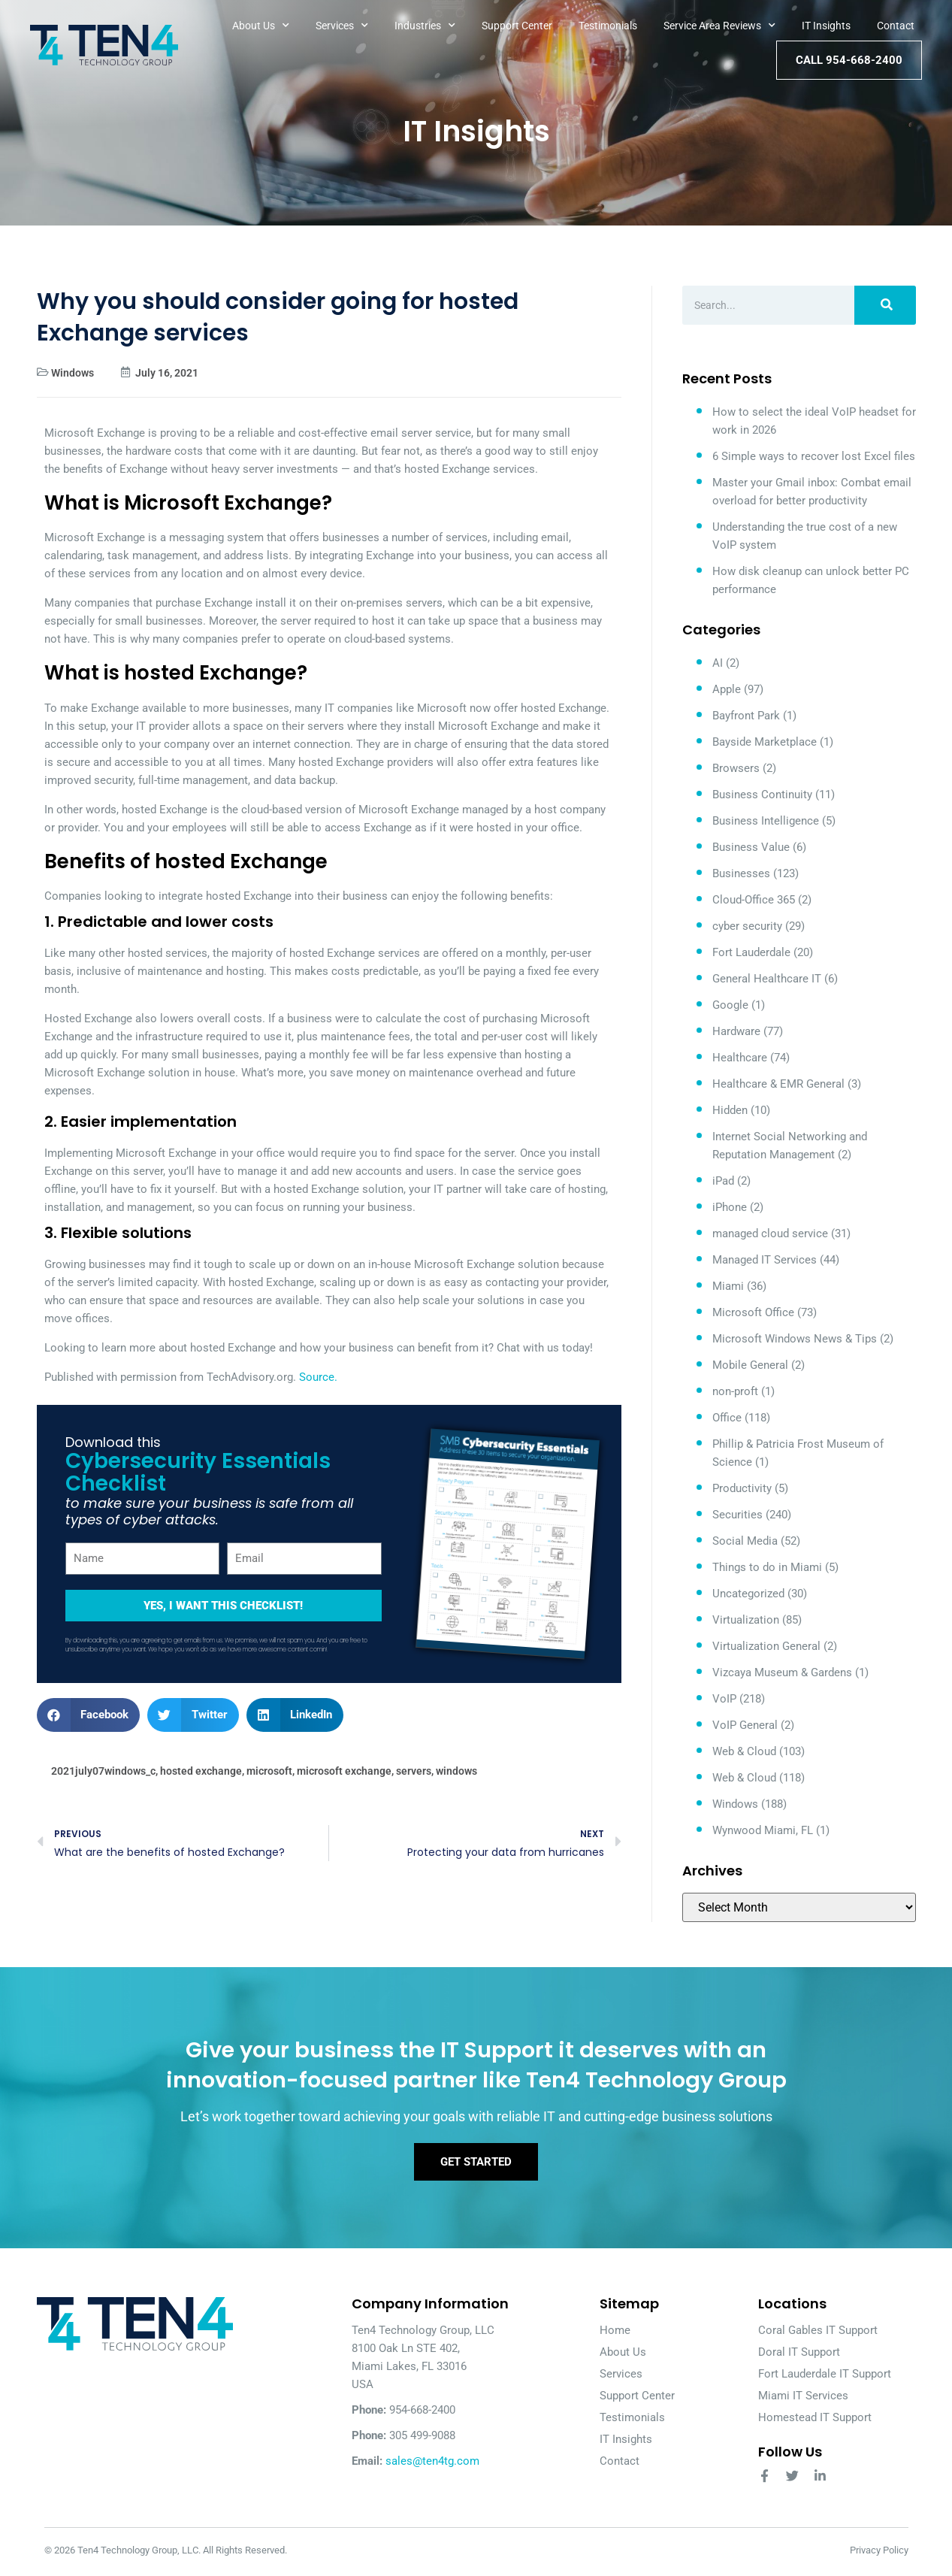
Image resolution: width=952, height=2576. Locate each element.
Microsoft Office (753, 1312)
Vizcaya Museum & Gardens (782, 1672)
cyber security (747, 926)
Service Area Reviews (719, 25)
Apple (726, 689)
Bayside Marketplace (764, 742)
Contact (895, 26)
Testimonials (608, 26)
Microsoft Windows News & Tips (794, 1339)
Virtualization (745, 1620)
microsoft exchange (344, 1771)
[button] (89, 1715)
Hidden (730, 1110)
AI (717, 663)
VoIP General (745, 1725)
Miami (728, 1286)
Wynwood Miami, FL (762, 1830)
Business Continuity (762, 794)
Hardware (736, 1031)
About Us (260, 25)
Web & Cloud (744, 1751)
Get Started (476, 2164)
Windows (72, 373)
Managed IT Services (764, 1260)
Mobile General (750, 1365)
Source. (318, 1377)
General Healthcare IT (766, 978)
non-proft (735, 1391)
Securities (737, 1514)
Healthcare (739, 1057)
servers (413, 1771)
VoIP (724, 1699)
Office (727, 1417)
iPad (723, 1181)
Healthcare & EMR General (778, 1084)
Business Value (751, 847)
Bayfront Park (746, 715)
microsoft (269, 1771)
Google (730, 1005)
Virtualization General (766, 1646)
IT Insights (826, 26)
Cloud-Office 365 (753, 900)
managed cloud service (770, 1233)
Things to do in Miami (767, 1567)
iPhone (729, 1207)
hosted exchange (201, 1771)
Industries (424, 25)
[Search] (884, 305)
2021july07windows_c (103, 1771)
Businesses (741, 873)
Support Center (517, 26)
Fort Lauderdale (751, 952)
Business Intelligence (765, 821)
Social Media (745, 1541)
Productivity (742, 1488)
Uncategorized (748, 1593)
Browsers (736, 768)
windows (456, 1771)
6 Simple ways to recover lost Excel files (813, 456)
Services (342, 25)
